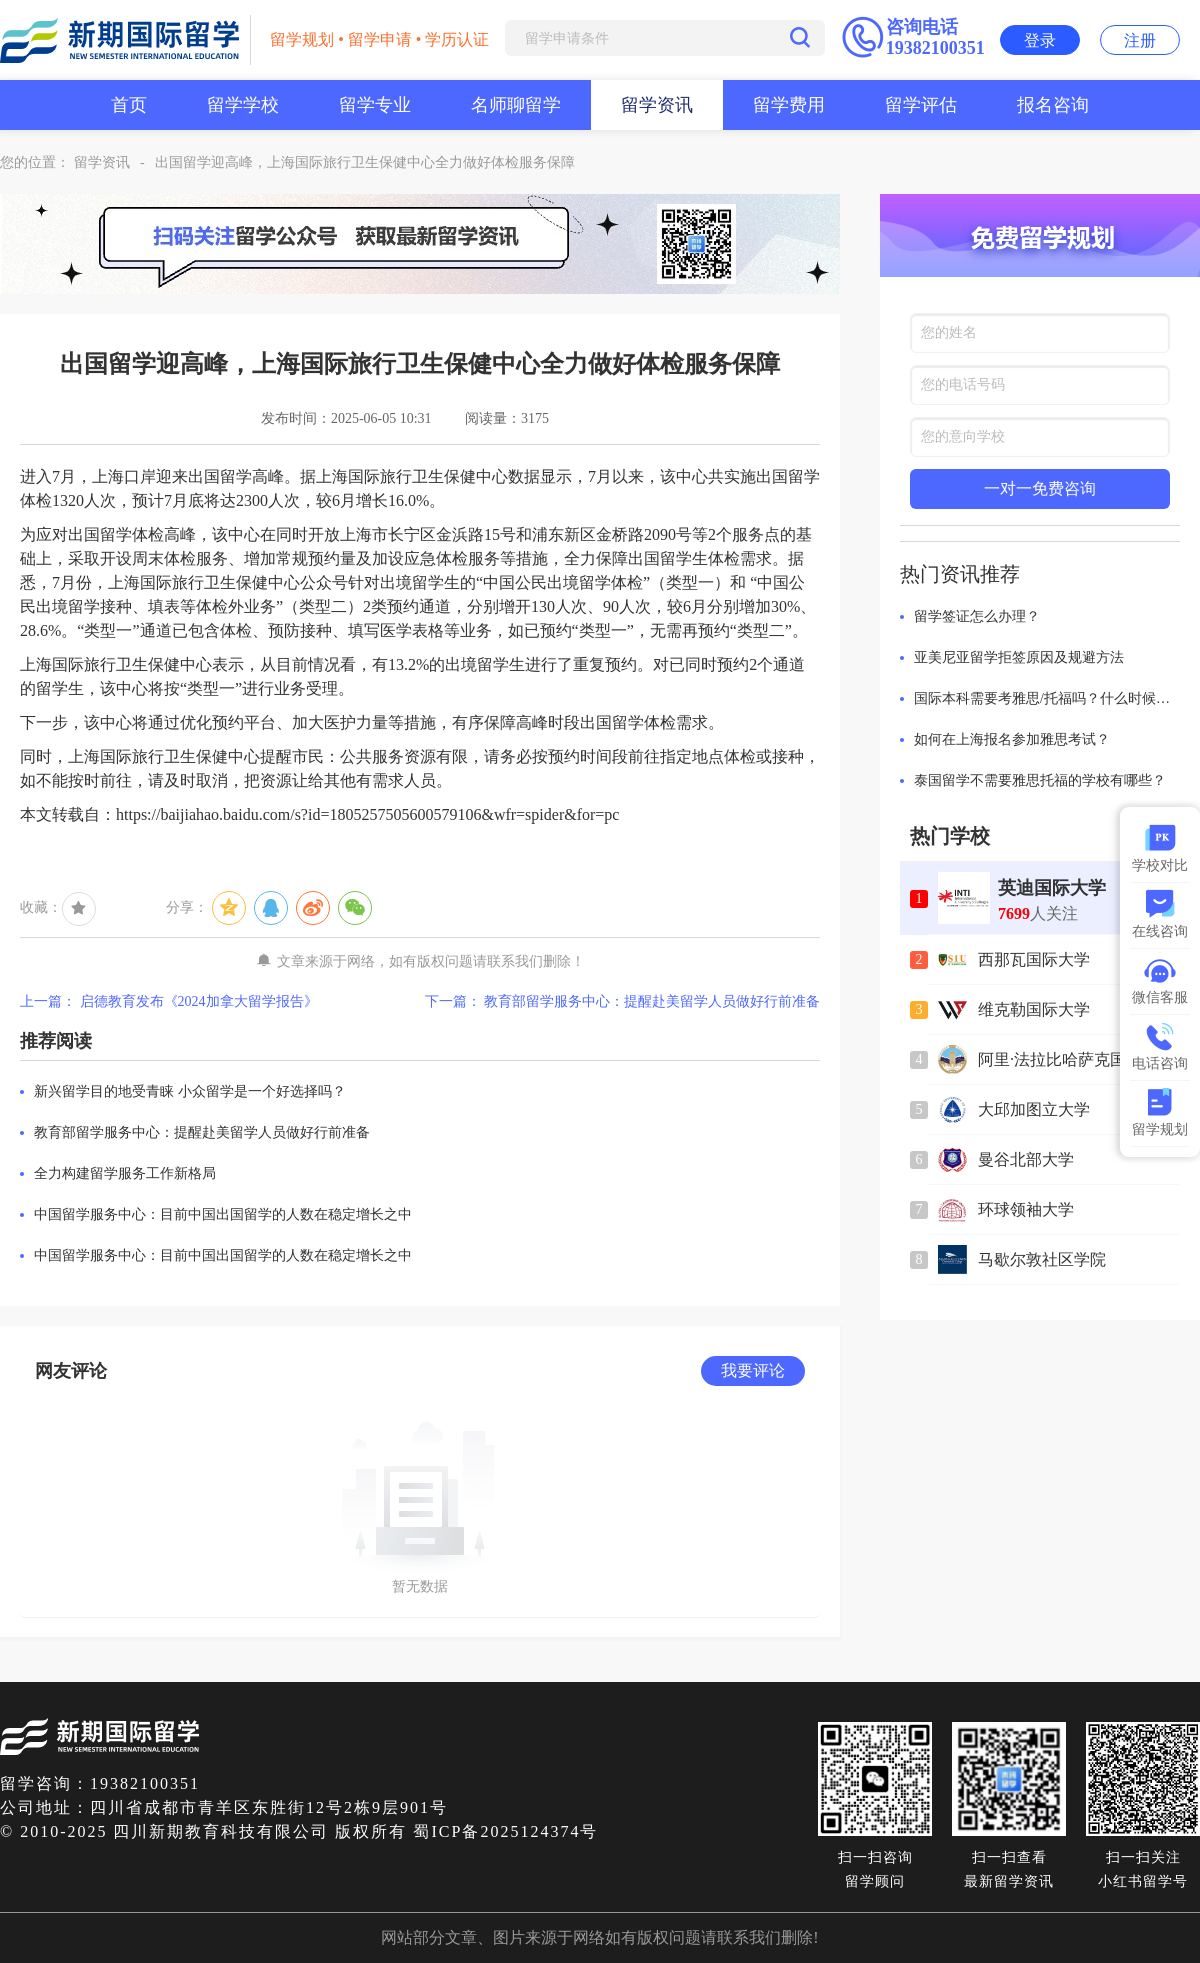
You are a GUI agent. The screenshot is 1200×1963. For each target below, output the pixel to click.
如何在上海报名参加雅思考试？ (1012, 739)
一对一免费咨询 (1040, 488)
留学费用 (789, 105)
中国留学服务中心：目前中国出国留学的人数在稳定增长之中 (223, 1214)
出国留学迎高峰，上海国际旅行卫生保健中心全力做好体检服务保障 (365, 162)
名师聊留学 (516, 105)
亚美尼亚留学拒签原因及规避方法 (1019, 657)
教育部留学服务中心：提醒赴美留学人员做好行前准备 (202, 1132)
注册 (1140, 40)
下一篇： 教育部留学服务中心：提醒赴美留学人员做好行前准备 (623, 1001)
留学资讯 (657, 105)
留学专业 (375, 105)
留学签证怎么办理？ (977, 616)
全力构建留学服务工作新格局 (125, 1173)
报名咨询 (1053, 105)
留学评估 (921, 105)
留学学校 (243, 105)
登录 (1040, 40)
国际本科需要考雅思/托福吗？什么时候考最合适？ (1047, 698)
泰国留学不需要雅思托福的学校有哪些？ (1040, 780)
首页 (129, 105)
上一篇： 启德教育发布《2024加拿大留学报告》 (169, 1001)
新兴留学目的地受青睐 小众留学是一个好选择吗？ (190, 1091)
